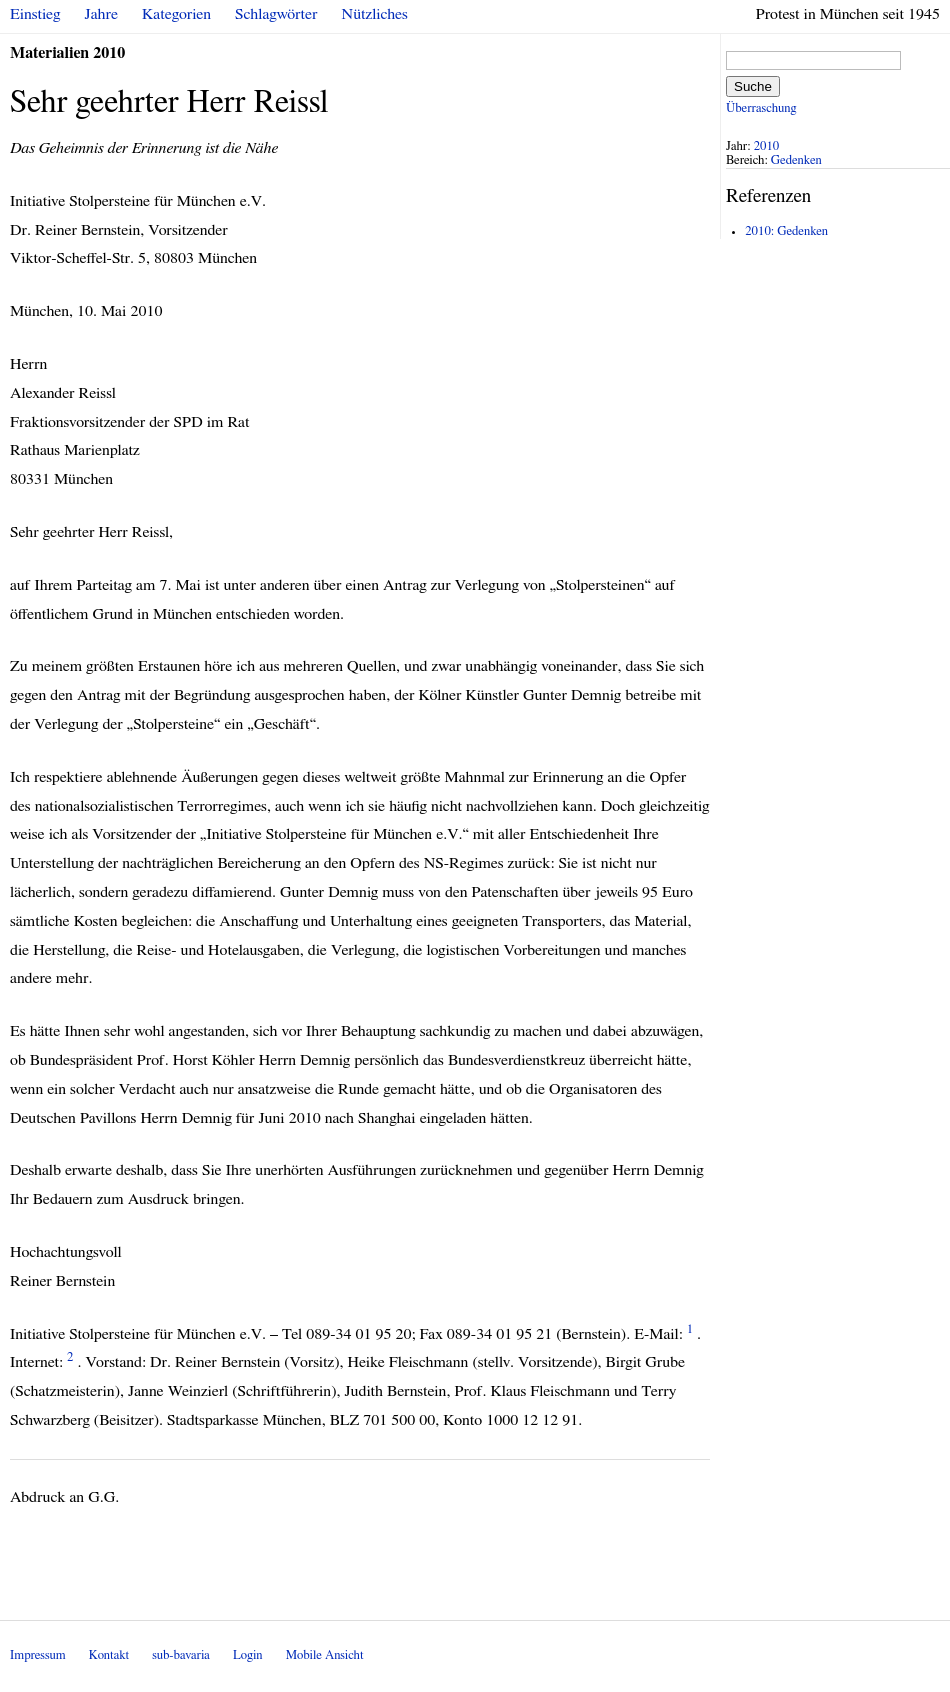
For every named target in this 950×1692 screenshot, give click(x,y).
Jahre (101, 14)
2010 (767, 146)
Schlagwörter (276, 14)
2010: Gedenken (786, 231)
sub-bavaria (180, 1655)
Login (248, 1655)
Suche (753, 86)
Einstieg (35, 14)
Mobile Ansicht (325, 1655)
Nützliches (375, 14)
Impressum (38, 1655)
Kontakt (109, 1655)
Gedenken (796, 160)
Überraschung (761, 108)
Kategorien (176, 14)
